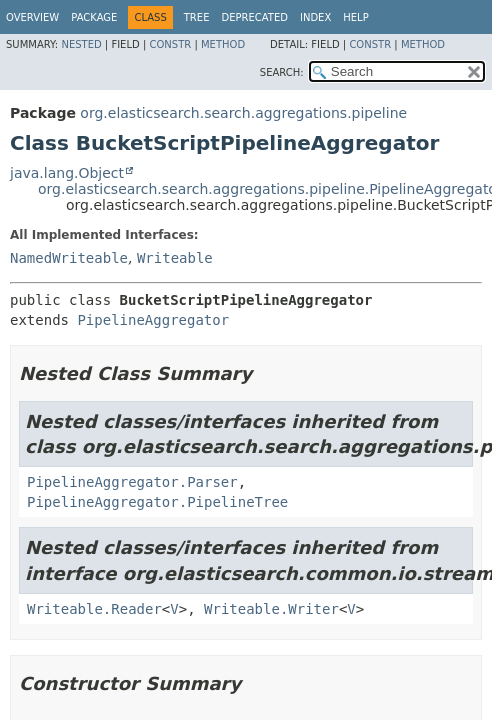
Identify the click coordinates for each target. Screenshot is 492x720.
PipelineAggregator (153, 320)
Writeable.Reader (94, 609)
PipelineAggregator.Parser (132, 482)
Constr (170, 44)
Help (355, 17)
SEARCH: (282, 72)
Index (315, 17)
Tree (197, 17)
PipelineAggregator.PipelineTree (157, 502)
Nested (81, 44)
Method (223, 44)
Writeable (175, 258)
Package (94, 17)
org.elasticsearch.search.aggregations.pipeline (243, 113)
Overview (32, 17)
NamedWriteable (69, 258)
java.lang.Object (67, 173)
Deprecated (254, 17)
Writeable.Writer (271, 609)
